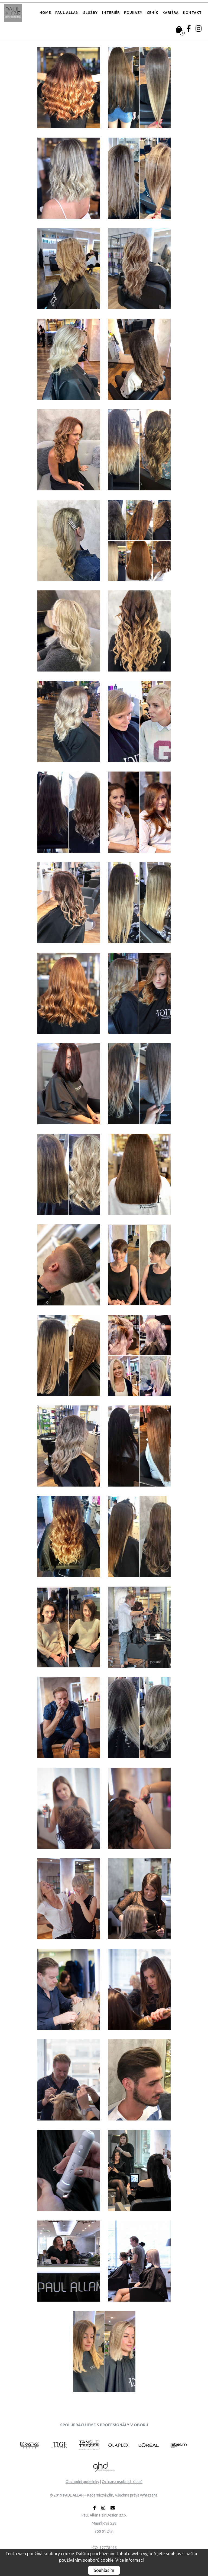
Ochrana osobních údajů (122, 2481)
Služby (90, 12)
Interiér (111, 12)
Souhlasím (104, 2570)
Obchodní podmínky (82, 2481)
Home (45, 12)
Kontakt (192, 12)
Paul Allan (67, 12)
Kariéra (170, 12)
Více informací (129, 2560)
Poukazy (133, 12)
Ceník (152, 12)
